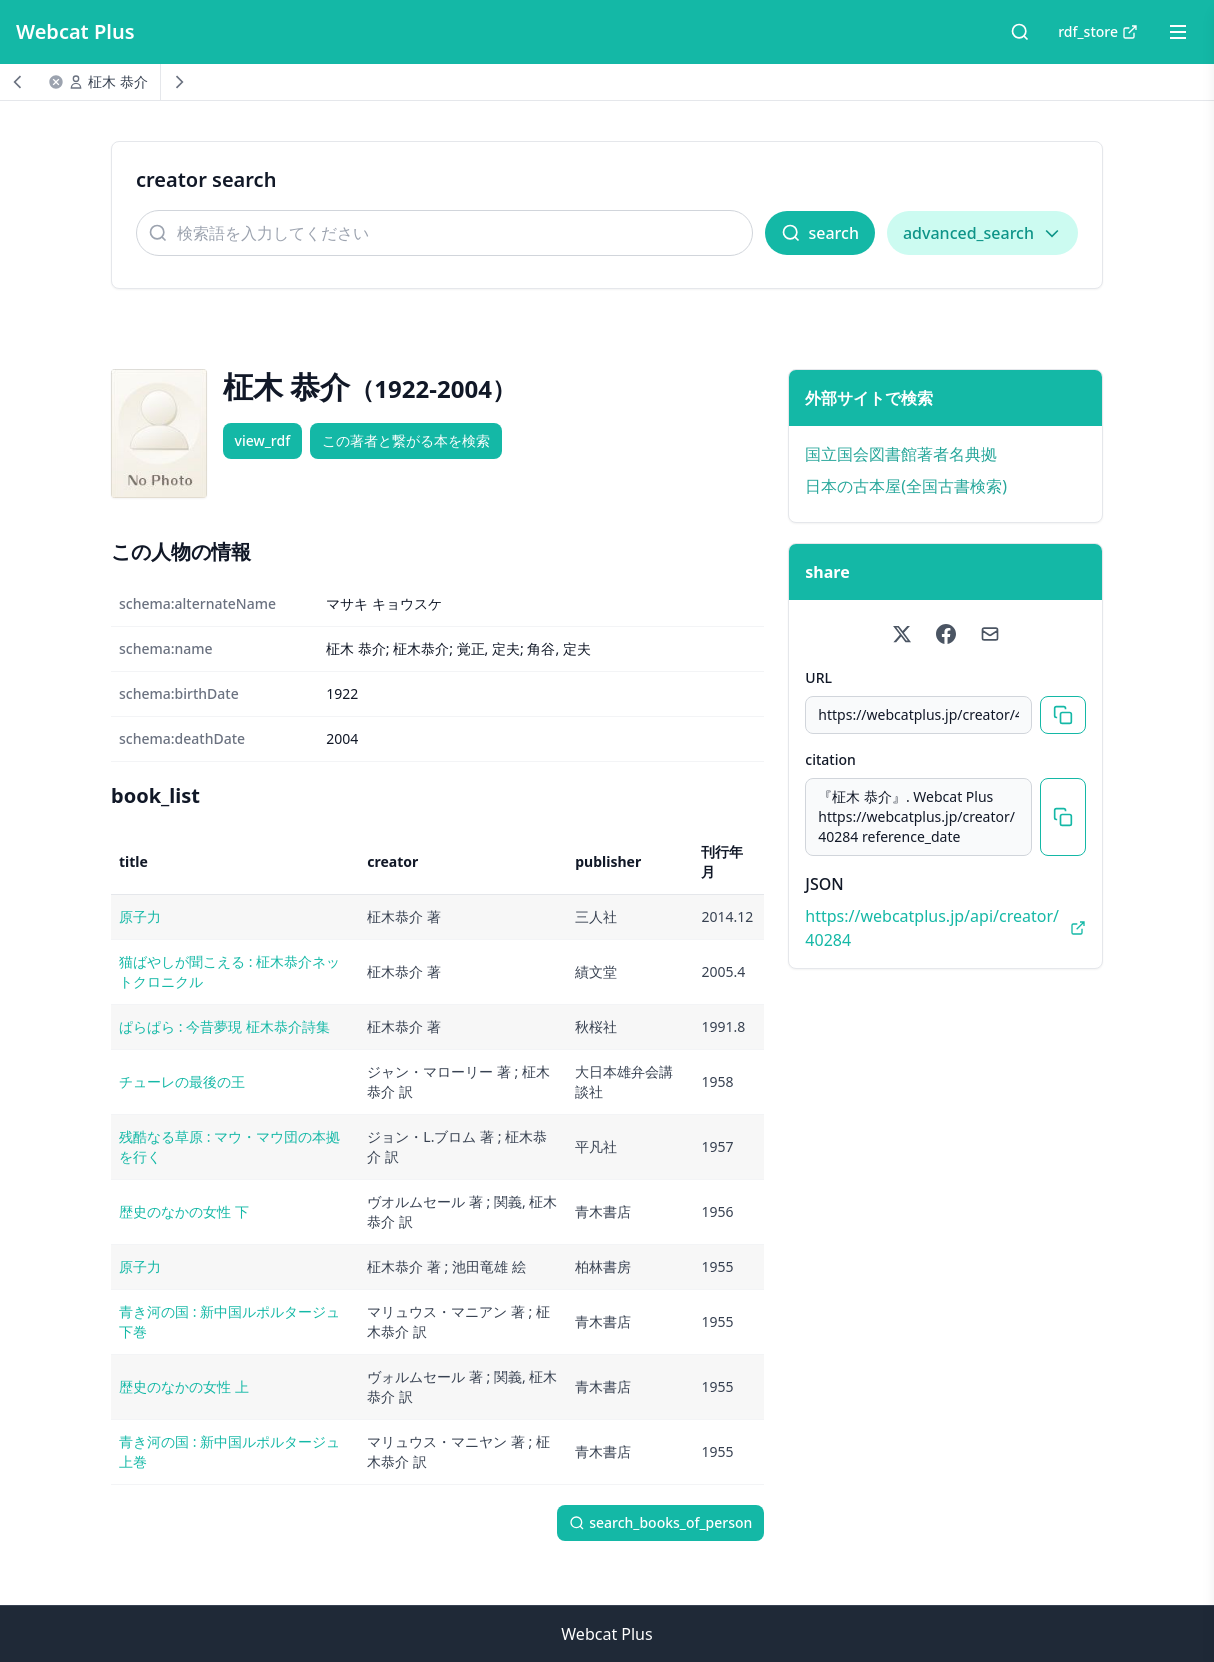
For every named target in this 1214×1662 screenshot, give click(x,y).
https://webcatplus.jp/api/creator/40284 (945, 928)
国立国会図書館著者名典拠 (901, 454)
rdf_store (1098, 31)
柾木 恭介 (118, 81)
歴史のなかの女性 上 (184, 1386)
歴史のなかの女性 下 (184, 1211)
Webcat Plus (75, 31)
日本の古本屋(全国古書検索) (906, 486)
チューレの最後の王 (182, 1081)
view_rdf (263, 440)
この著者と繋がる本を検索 (406, 440)
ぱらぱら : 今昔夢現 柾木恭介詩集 (224, 1026)
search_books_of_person (660, 1522)
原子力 (140, 916)
